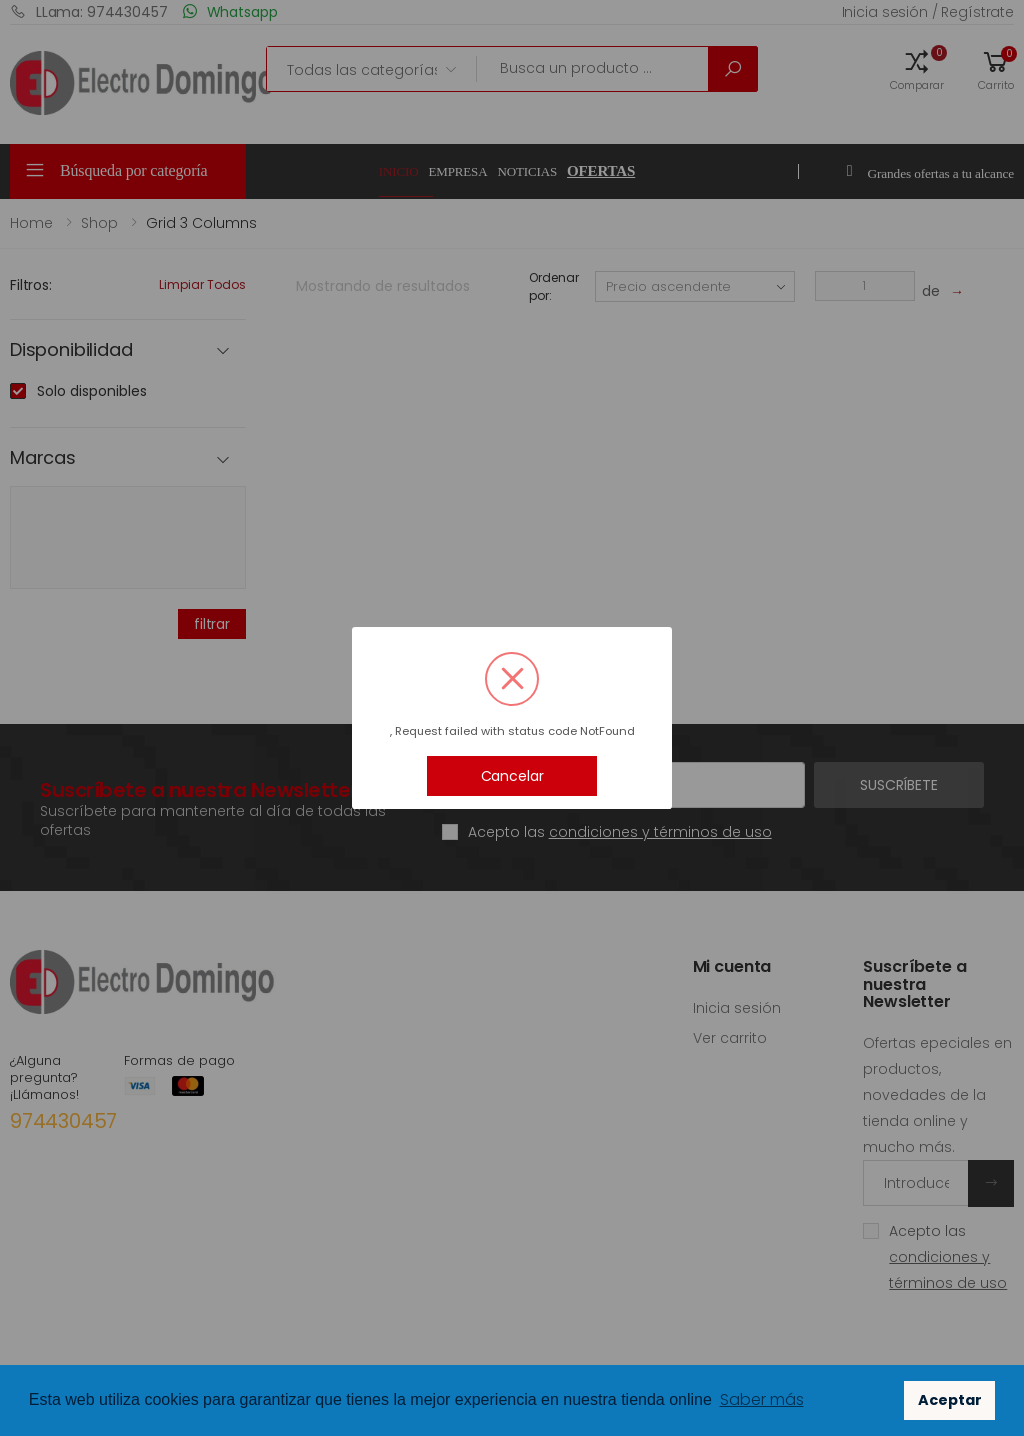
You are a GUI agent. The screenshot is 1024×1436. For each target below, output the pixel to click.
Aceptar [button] (950, 1400)
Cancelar (512, 776)
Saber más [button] (762, 1399)
